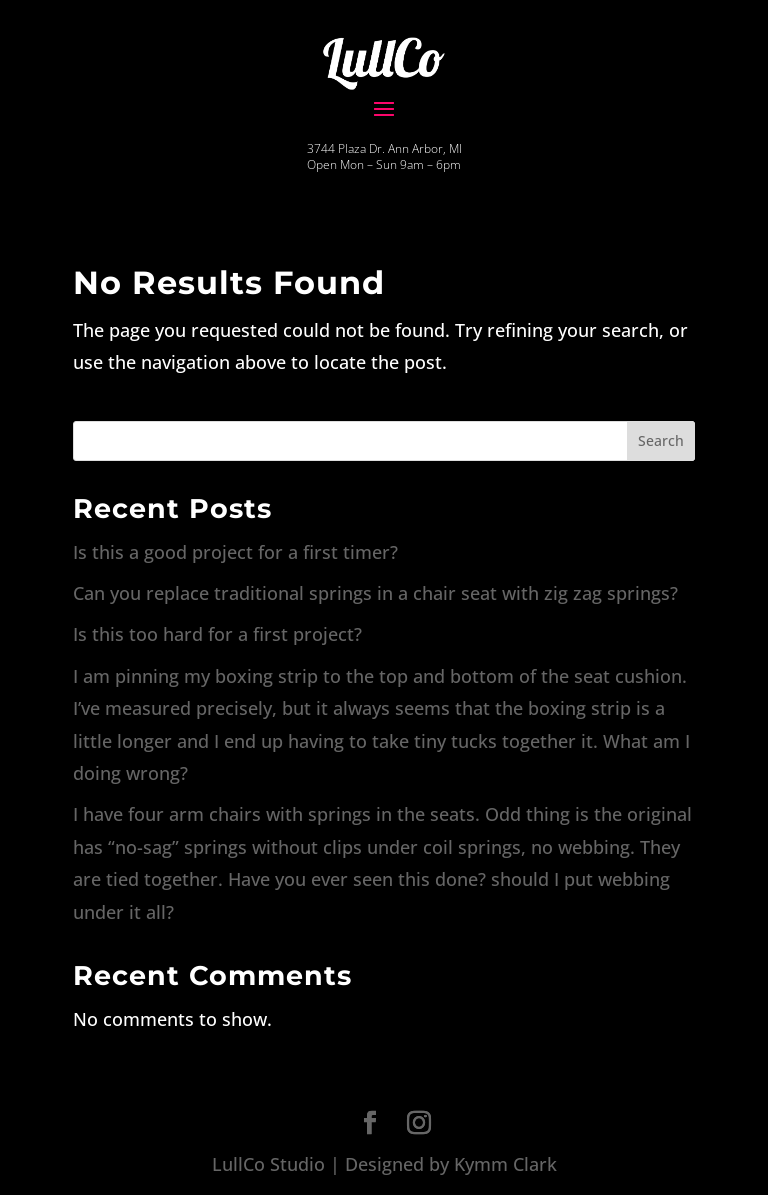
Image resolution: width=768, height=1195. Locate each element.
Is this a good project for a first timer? (235, 552)
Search (661, 440)
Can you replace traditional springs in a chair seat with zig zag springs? (375, 593)
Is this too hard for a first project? (217, 634)
